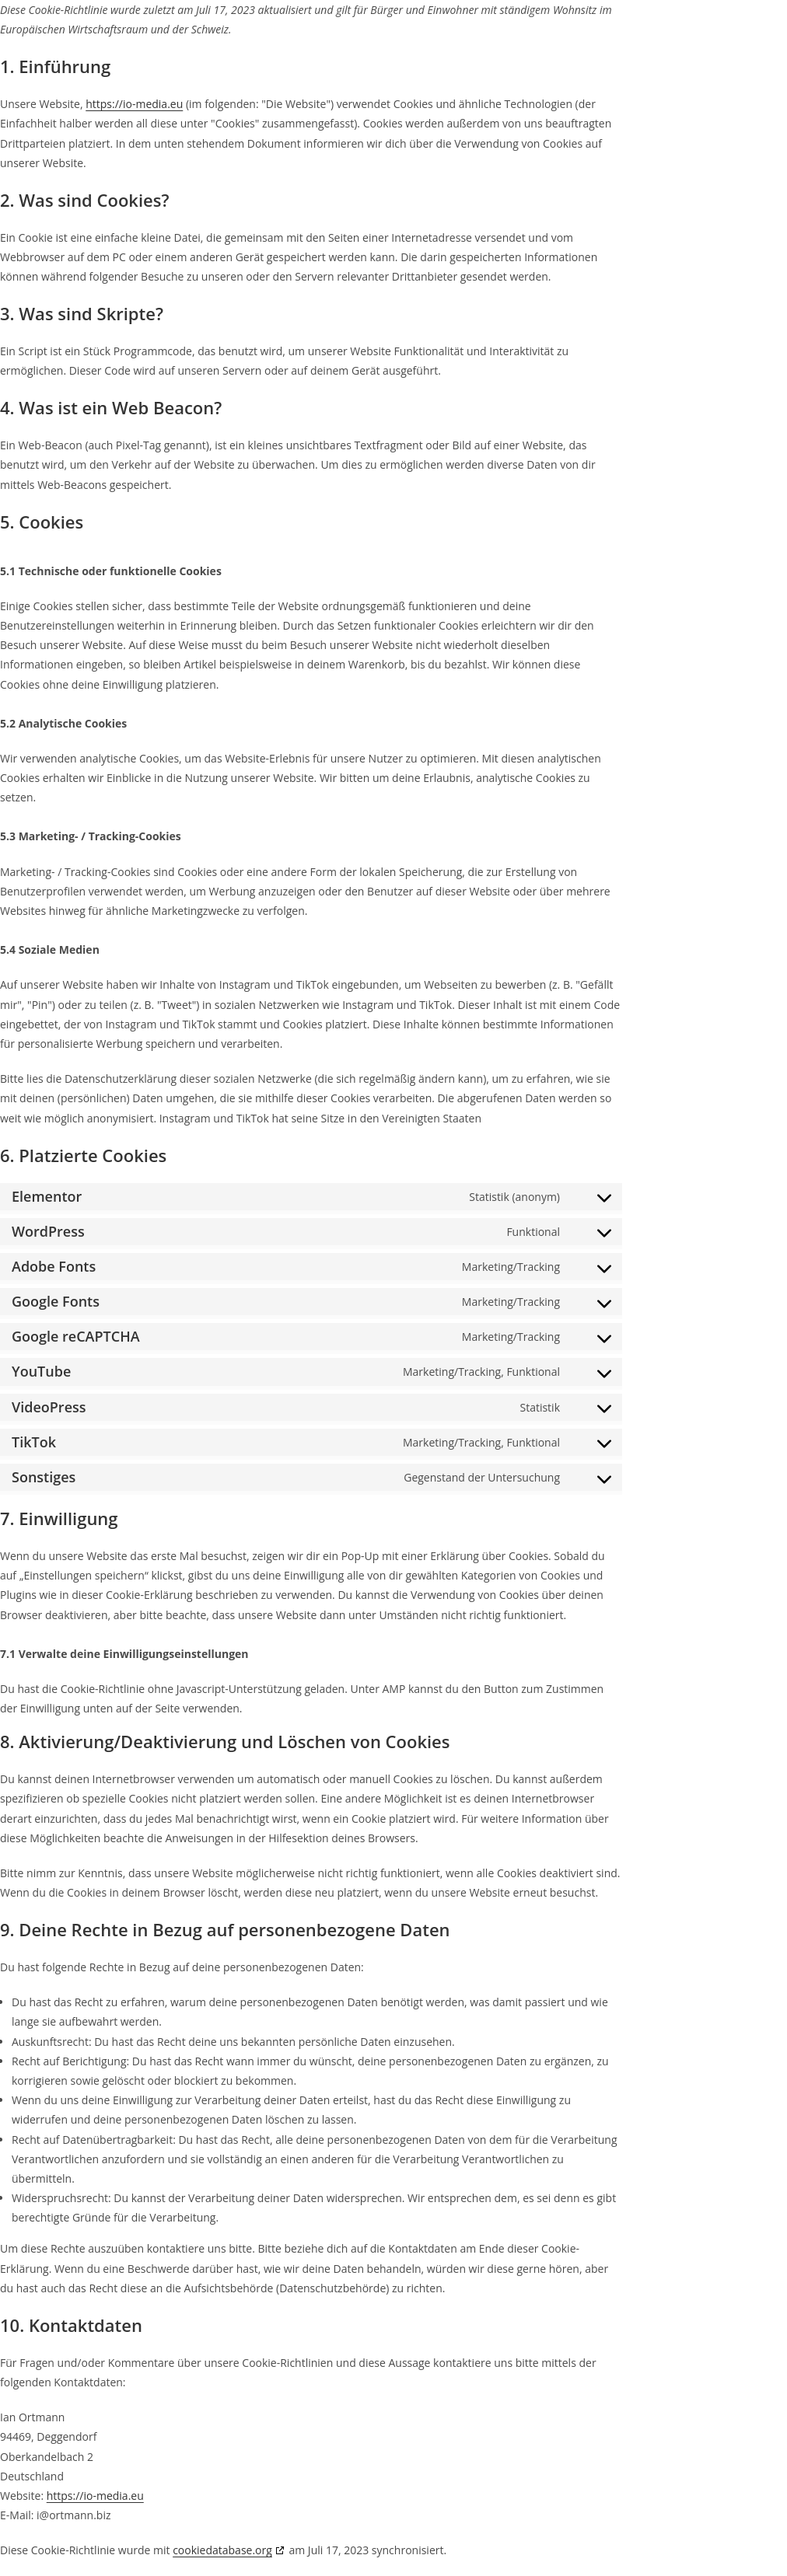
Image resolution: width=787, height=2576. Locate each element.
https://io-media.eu (134, 103)
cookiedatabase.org (222, 2550)
